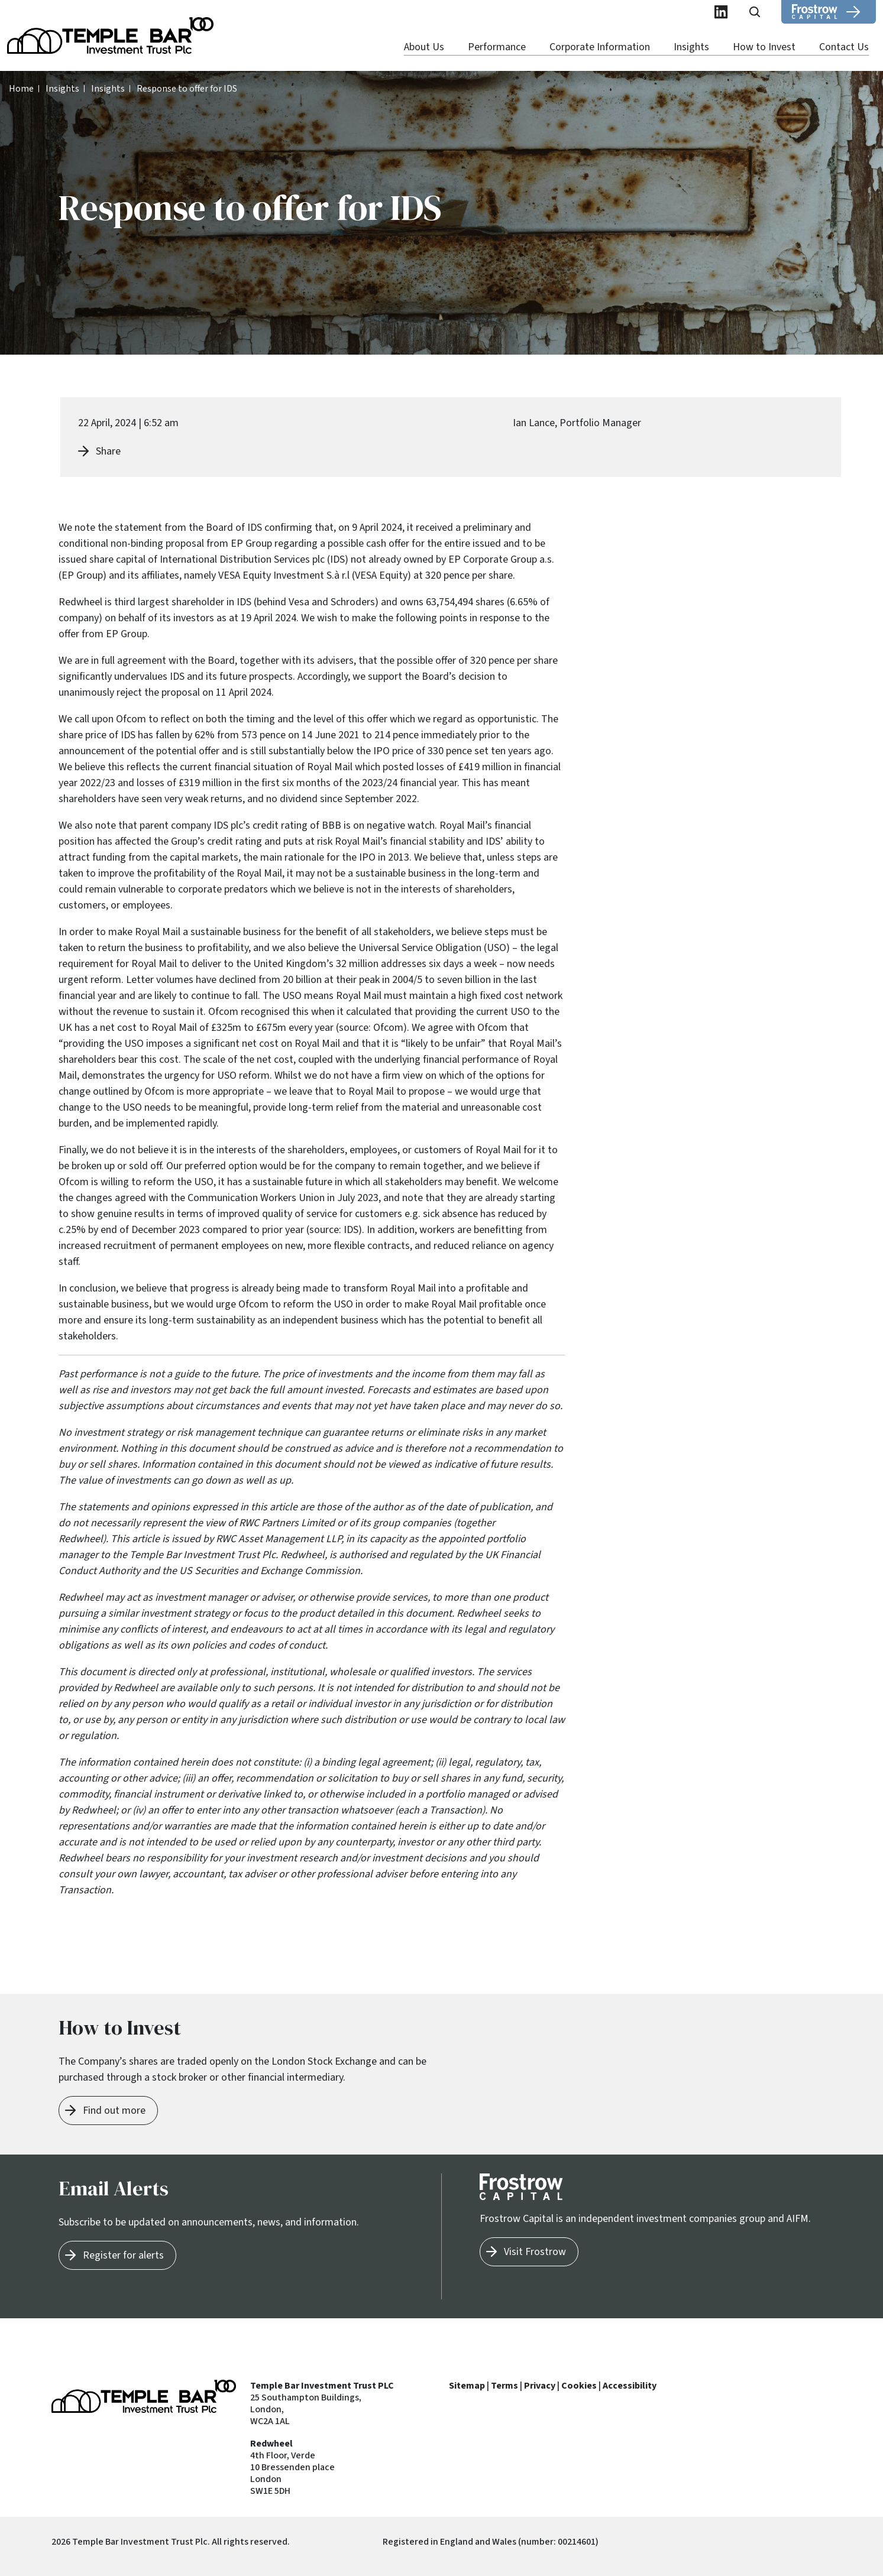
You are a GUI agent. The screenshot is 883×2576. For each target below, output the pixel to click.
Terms (504, 2385)
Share (108, 451)
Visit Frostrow (535, 2251)
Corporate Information (599, 47)
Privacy (539, 2385)
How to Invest (764, 47)
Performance (497, 47)
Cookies (579, 2385)
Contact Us (844, 47)
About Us (424, 47)
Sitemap (467, 2385)
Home (21, 88)
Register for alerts (123, 2255)
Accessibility (629, 2385)
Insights (691, 47)
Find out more (114, 2110)
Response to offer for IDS (187, 88)
